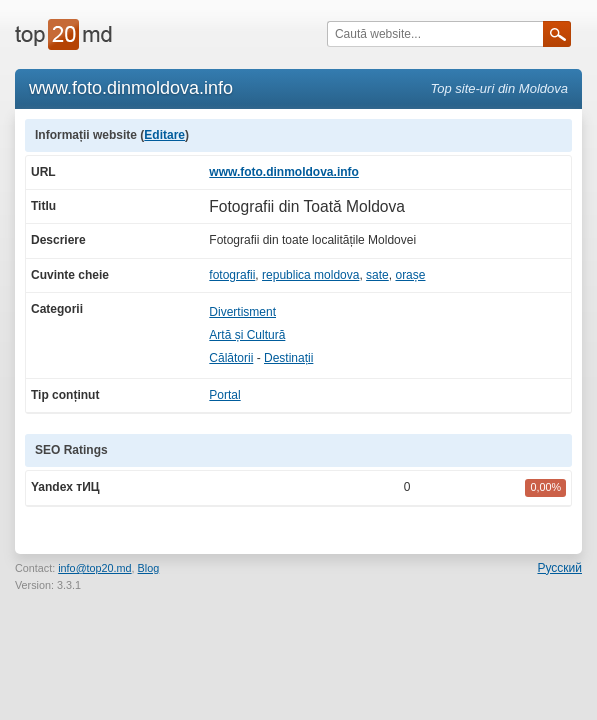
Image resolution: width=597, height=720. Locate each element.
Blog (149, 568)
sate (377, 275)
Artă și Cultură (247, 335)
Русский (559, 568)
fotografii (232, 275)
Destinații (288, 358)
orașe (410, 275)
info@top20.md (94, 568)
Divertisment (242, 312)
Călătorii (231, 358)
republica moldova (310, 275)
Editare (164, 135)
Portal (224, 395)
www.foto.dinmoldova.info (284, 172)
